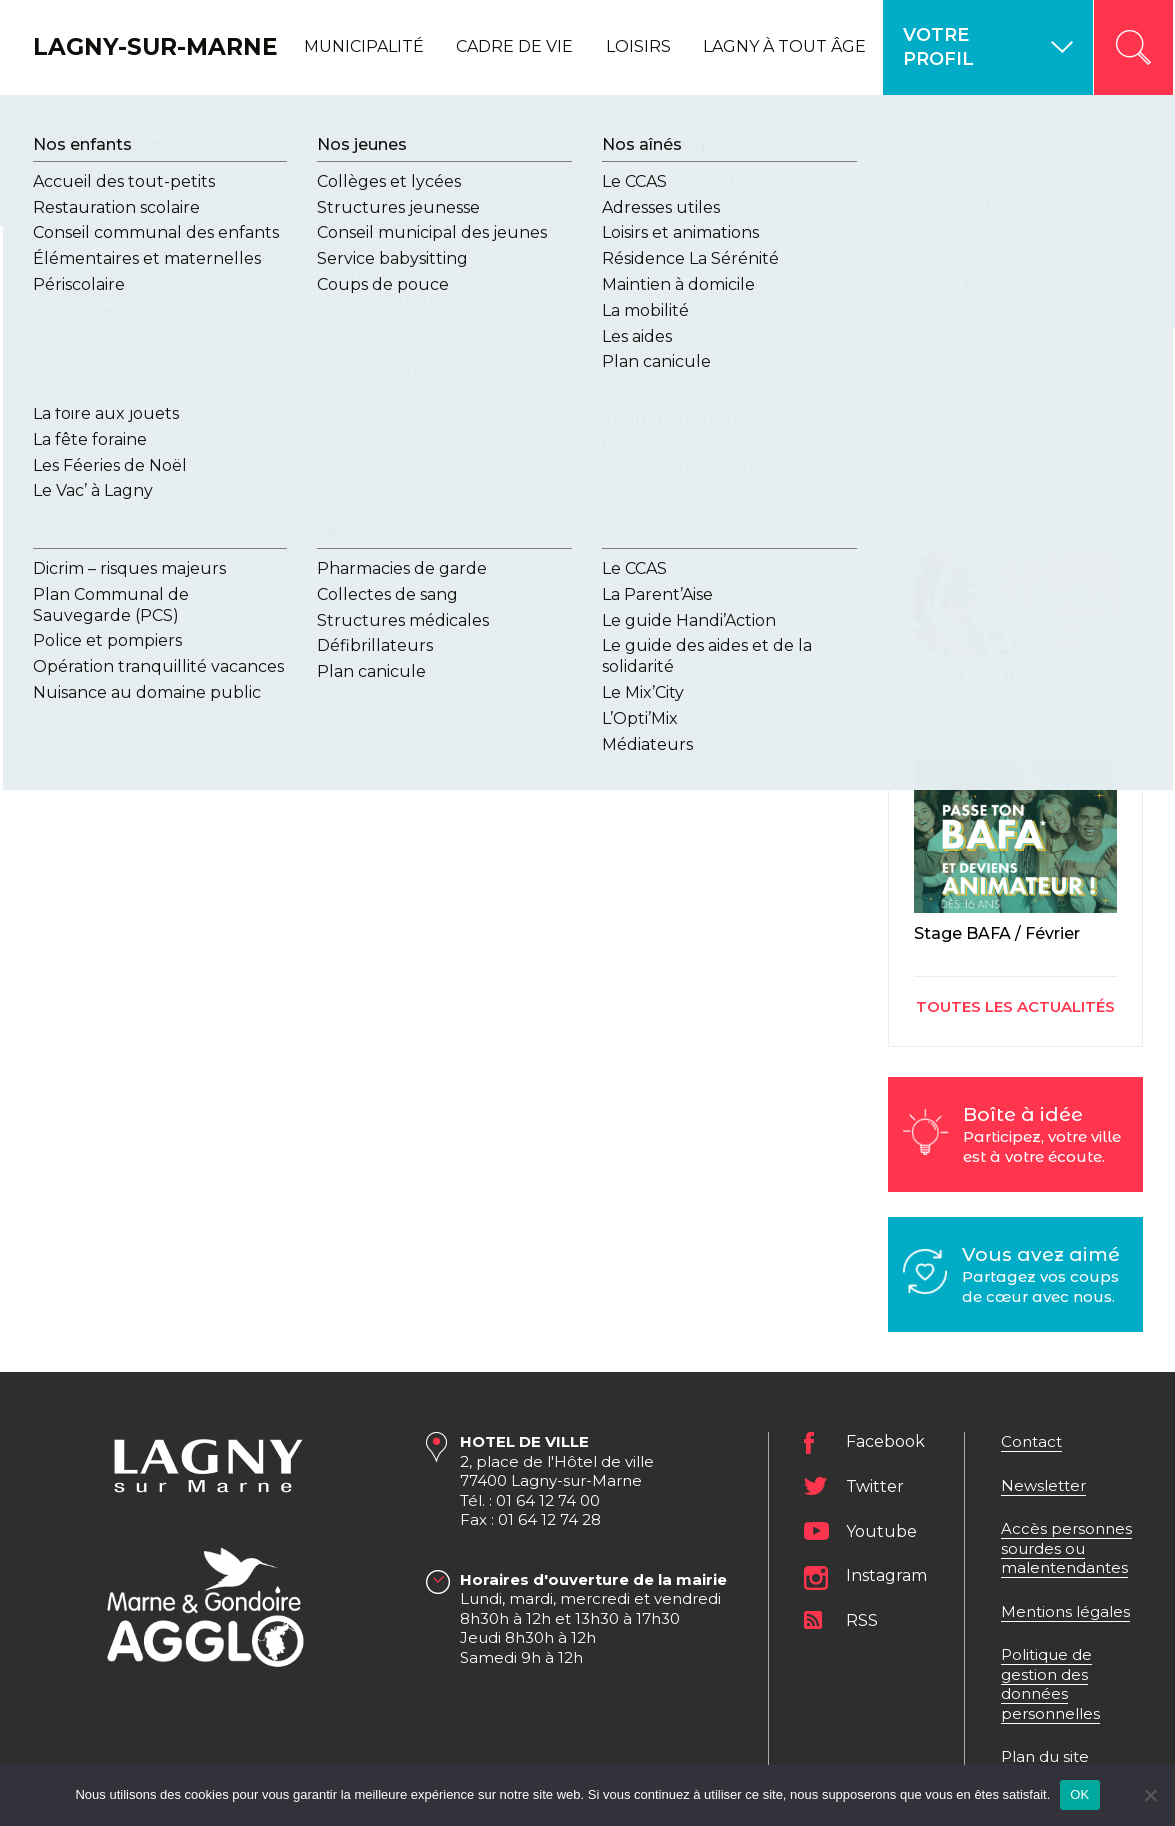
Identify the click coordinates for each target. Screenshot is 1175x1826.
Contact (1031, 1441)
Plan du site (1045, 1756)
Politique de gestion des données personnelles (1050, 1684)
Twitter (875, 1486)
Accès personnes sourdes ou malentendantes (1066, 1548)
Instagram (886, 1576)
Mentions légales (1065, 1610)
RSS (862, 1620)
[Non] (1150, 1795)
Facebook (885, 1442)
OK (1079, 1794)
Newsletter (1043, 1484)
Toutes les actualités (1015, 1005)
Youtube (881, 1531)
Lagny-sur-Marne (111, 47)
